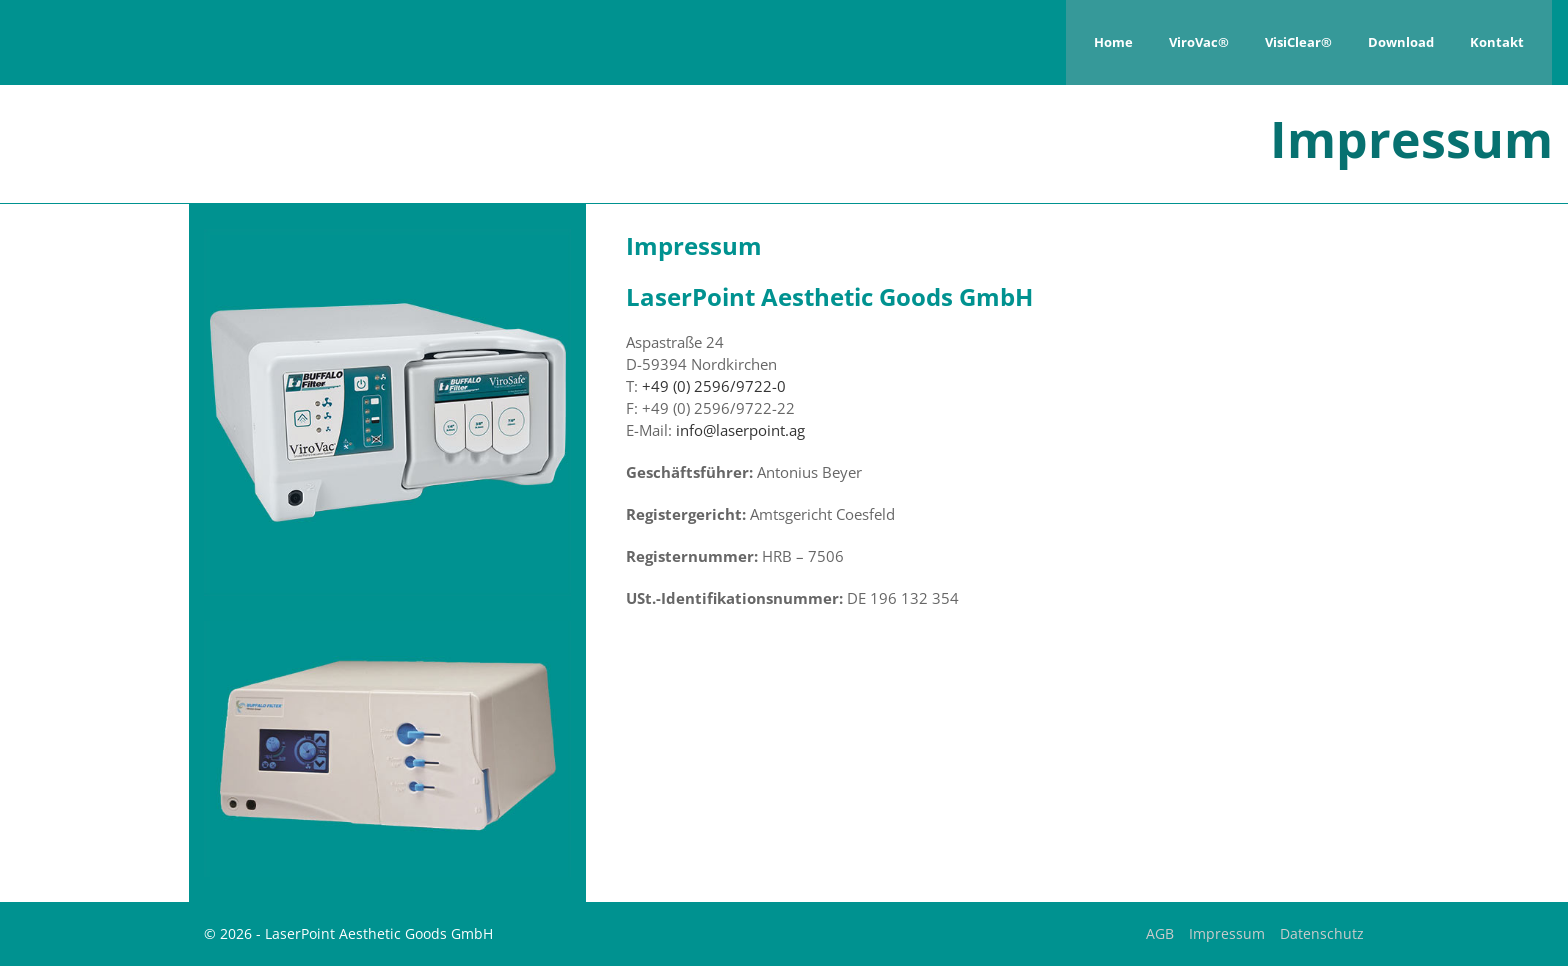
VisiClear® (1298, 42)
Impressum (1227, 933)
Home (1113, 42)
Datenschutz (1322, 933)
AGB (1160, 933)
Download (1401, 42)
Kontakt (1497, 42)
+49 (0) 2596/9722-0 (714, 386)
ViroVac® (1199, 42)
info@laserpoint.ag (740, 430)
